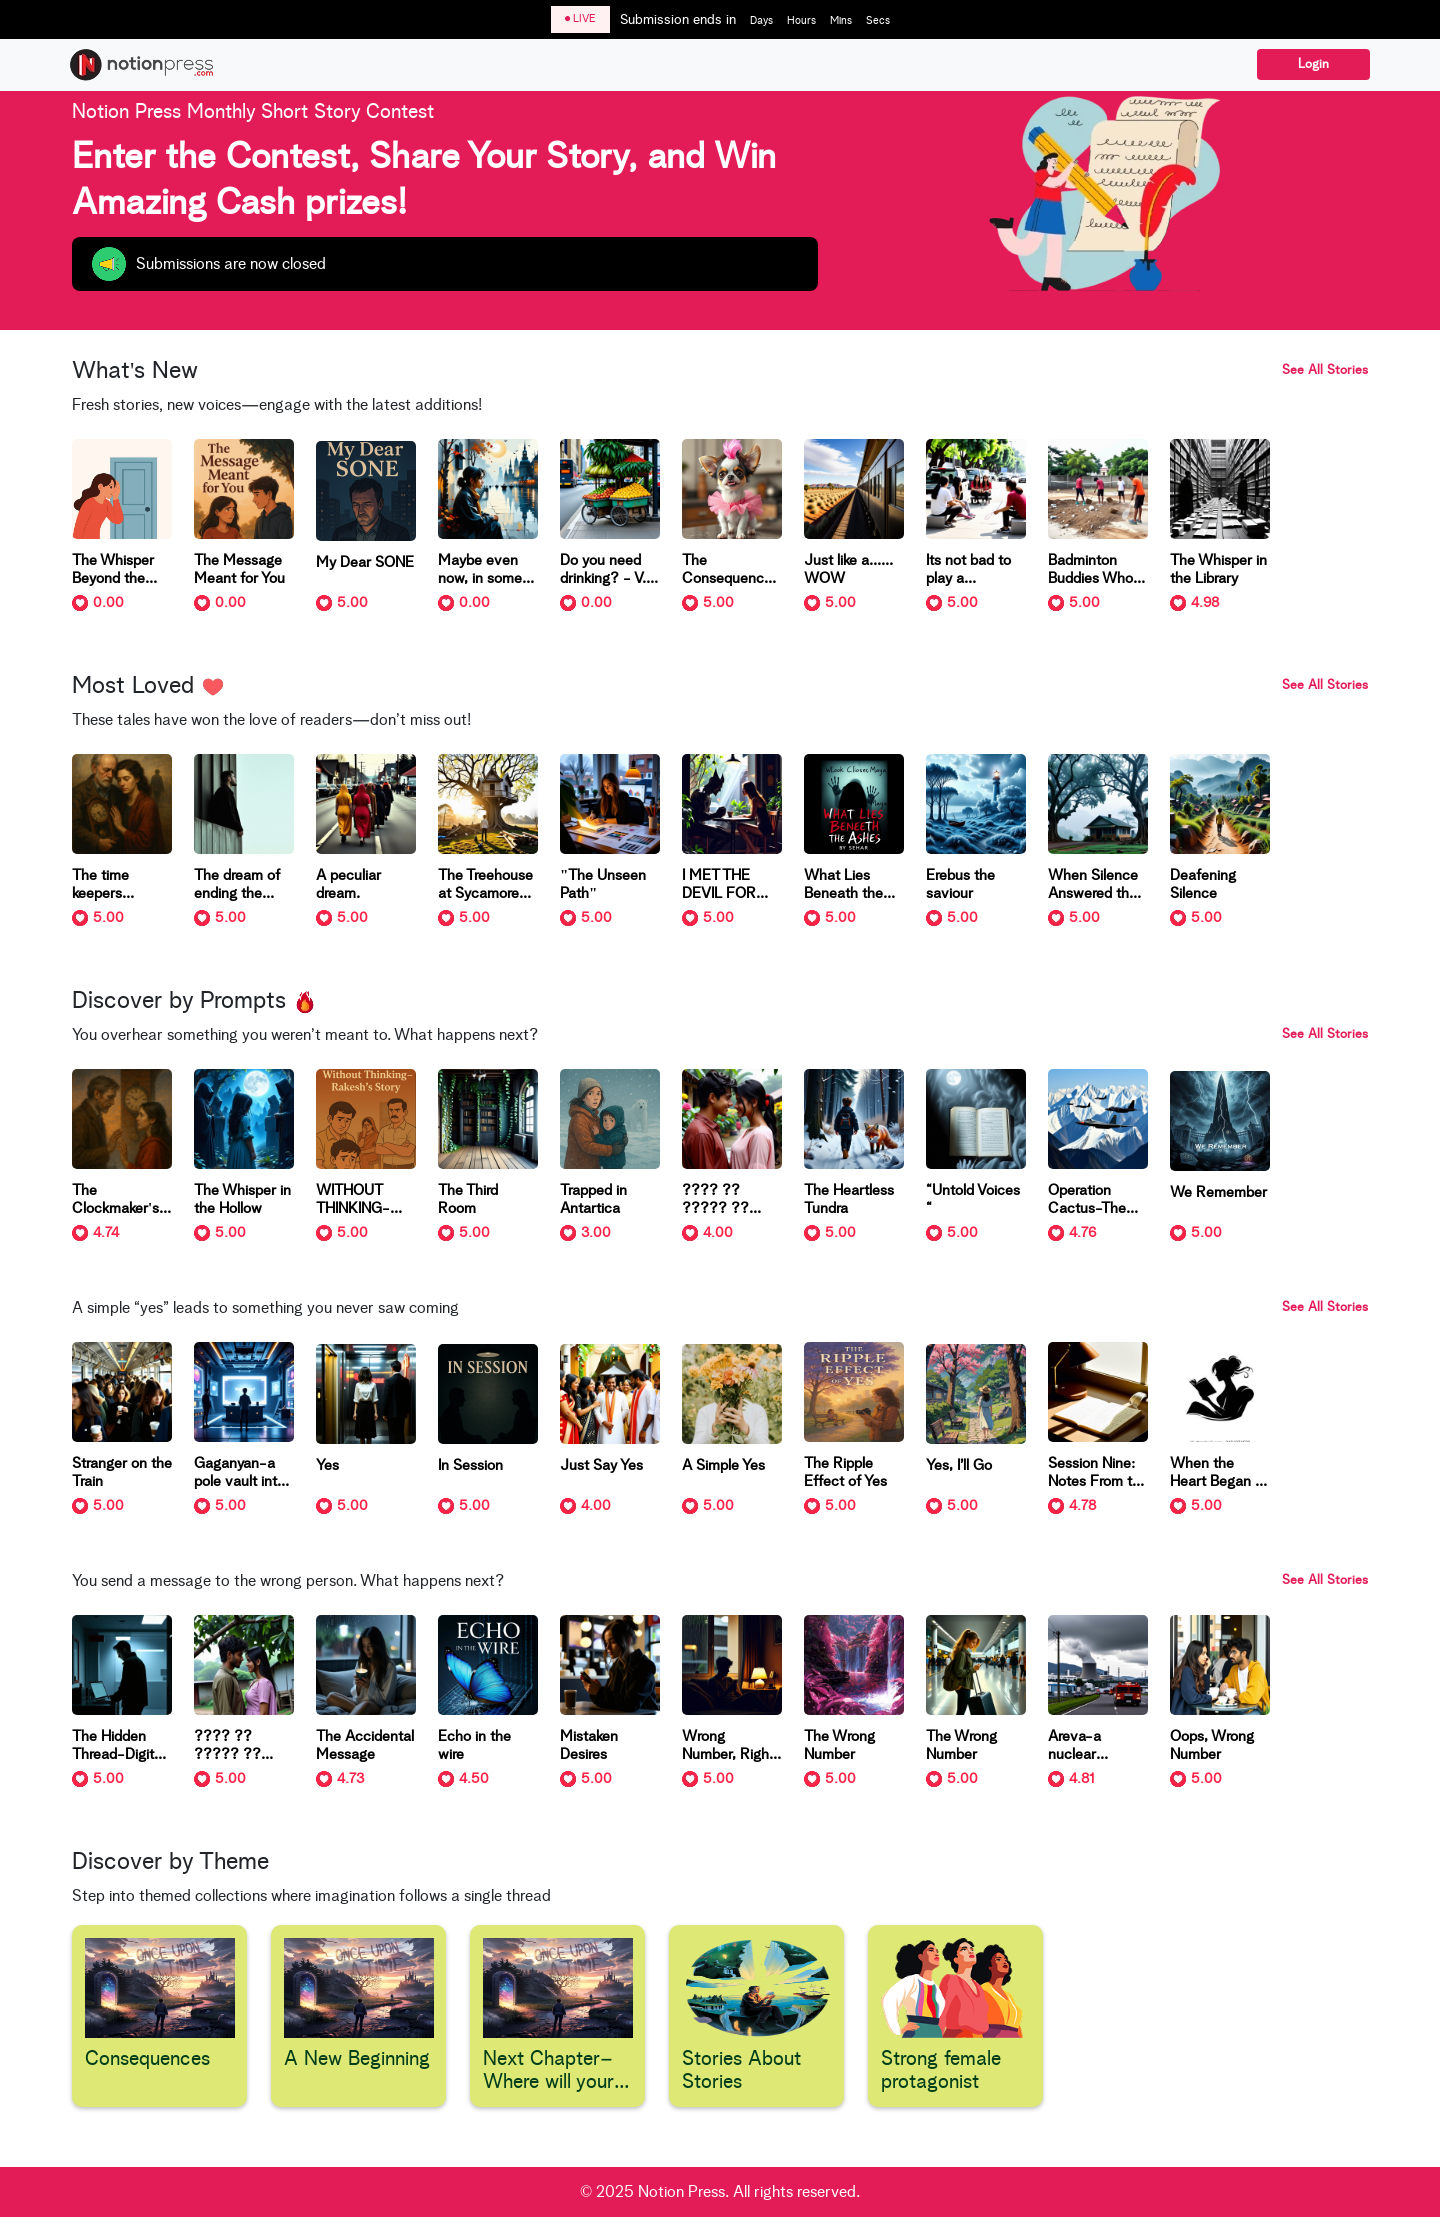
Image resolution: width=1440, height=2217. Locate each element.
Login (1313, 64)
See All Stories (1325, 370)
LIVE (580, 18)
